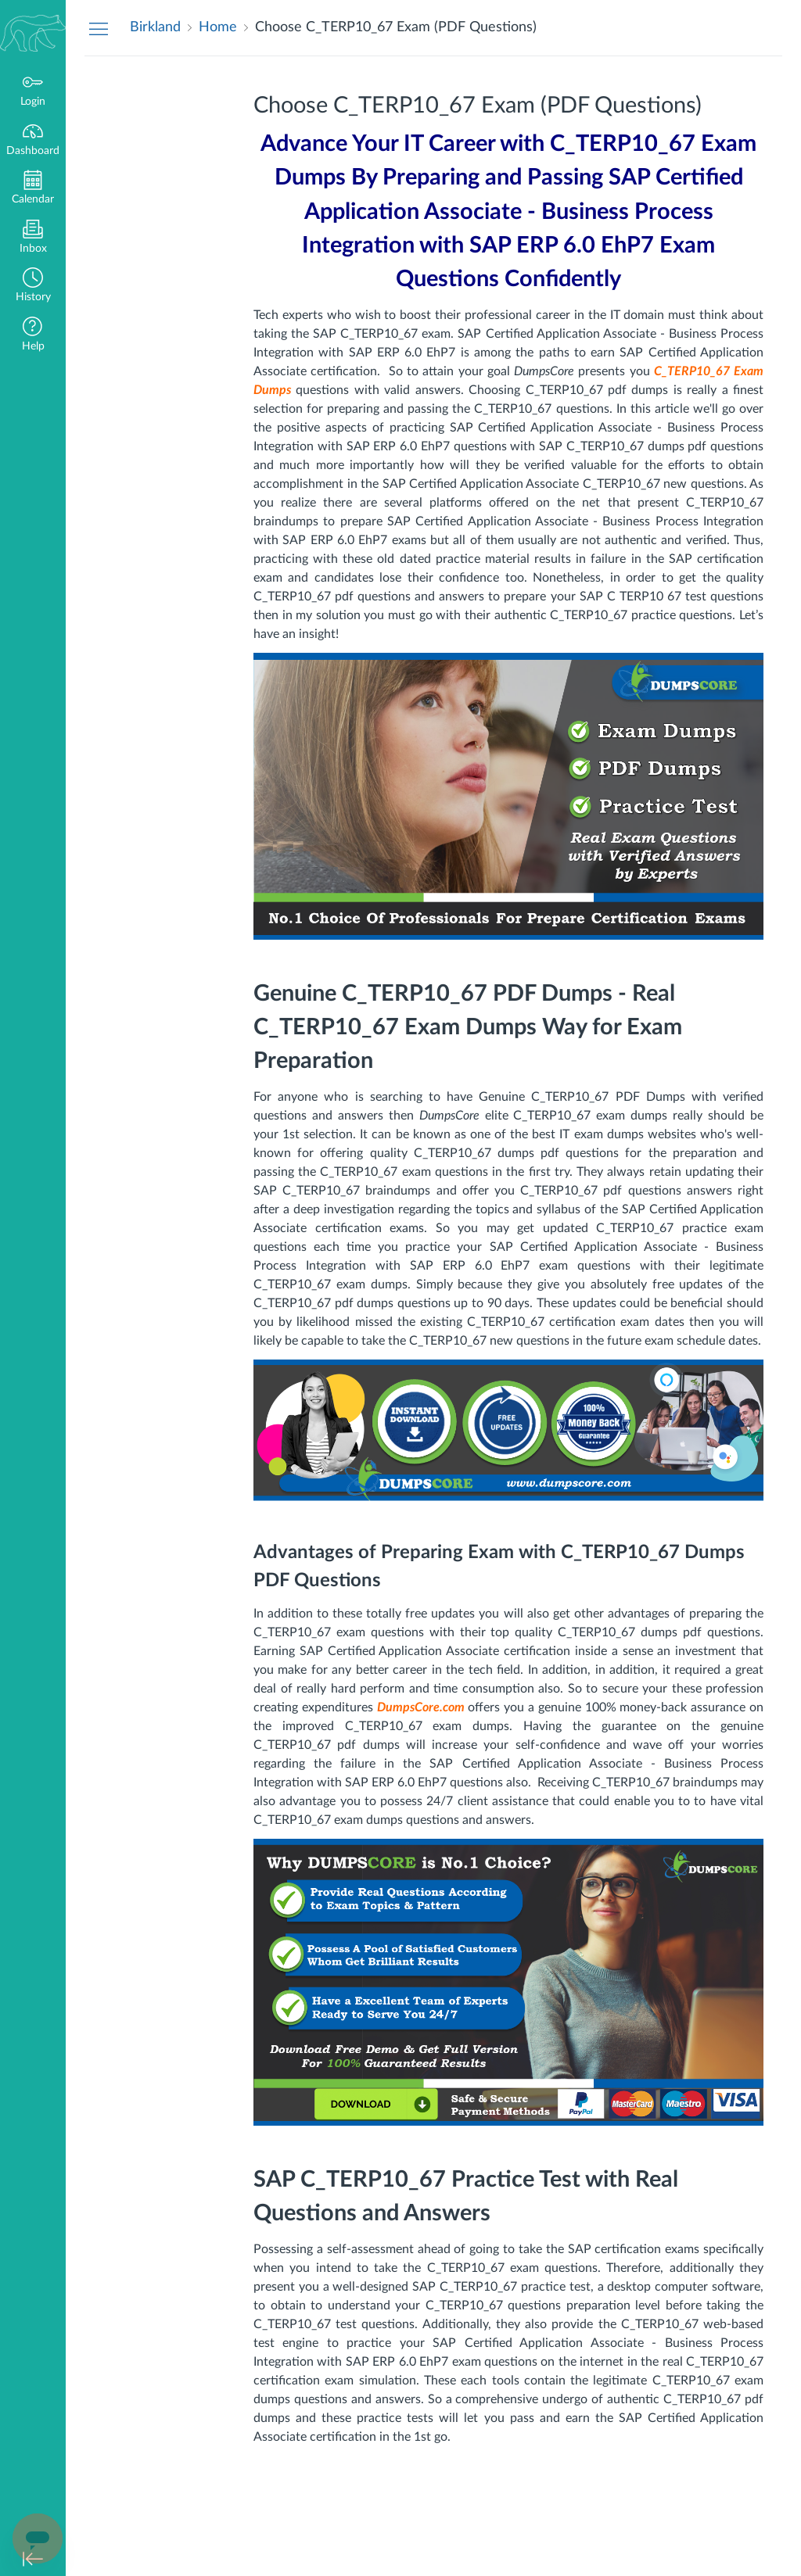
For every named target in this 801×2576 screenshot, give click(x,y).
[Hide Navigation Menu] (98, 28)
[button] (33, 286)
